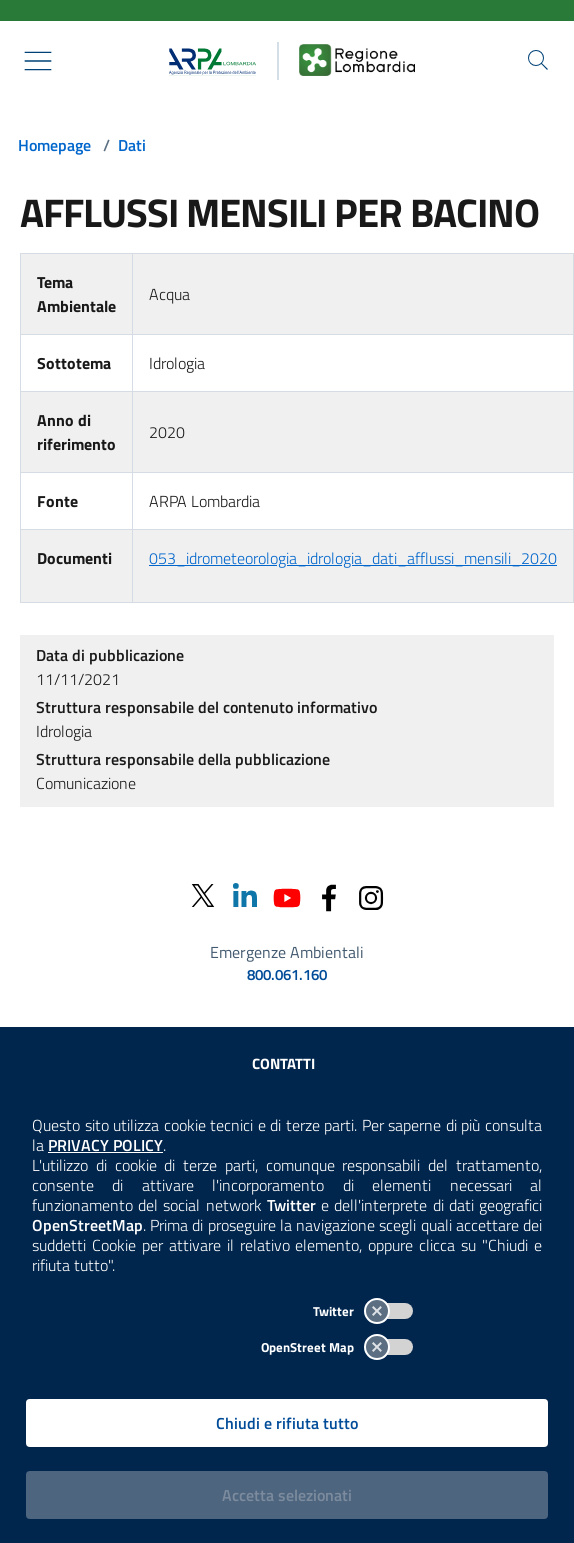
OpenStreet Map (337, 1347)
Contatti (283, 1063)
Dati (132, 145)
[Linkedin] (245, 895)
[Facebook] (329, 895)
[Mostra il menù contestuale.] (38, 61)
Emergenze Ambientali (287, 952)
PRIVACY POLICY (105, 1145)
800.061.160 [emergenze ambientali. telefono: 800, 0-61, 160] (287, 975)
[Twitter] (203, 896)
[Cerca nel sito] (538, 60)
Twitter (363, 1311)
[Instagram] (371, 895)
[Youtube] (287, 895)
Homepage (54, 145)
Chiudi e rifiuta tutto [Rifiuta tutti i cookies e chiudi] (287, 1423)
